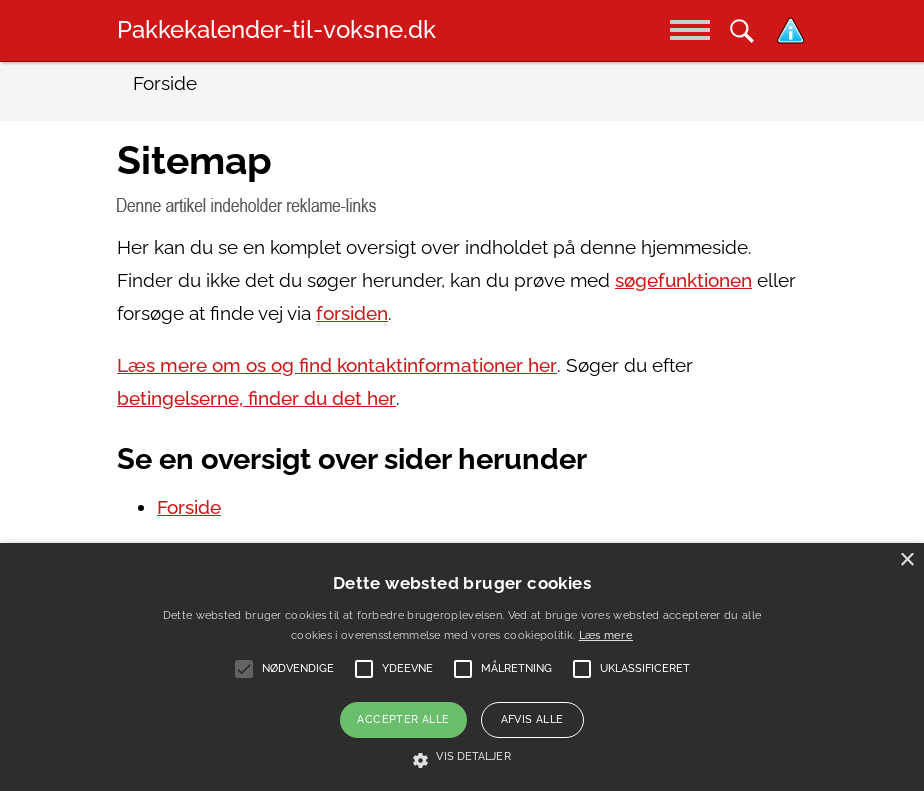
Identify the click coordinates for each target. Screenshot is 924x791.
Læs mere (606, 635)
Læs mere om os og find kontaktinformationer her (337, 365)
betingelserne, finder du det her (256, 398)
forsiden (352, 313)
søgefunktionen (683, 280)
